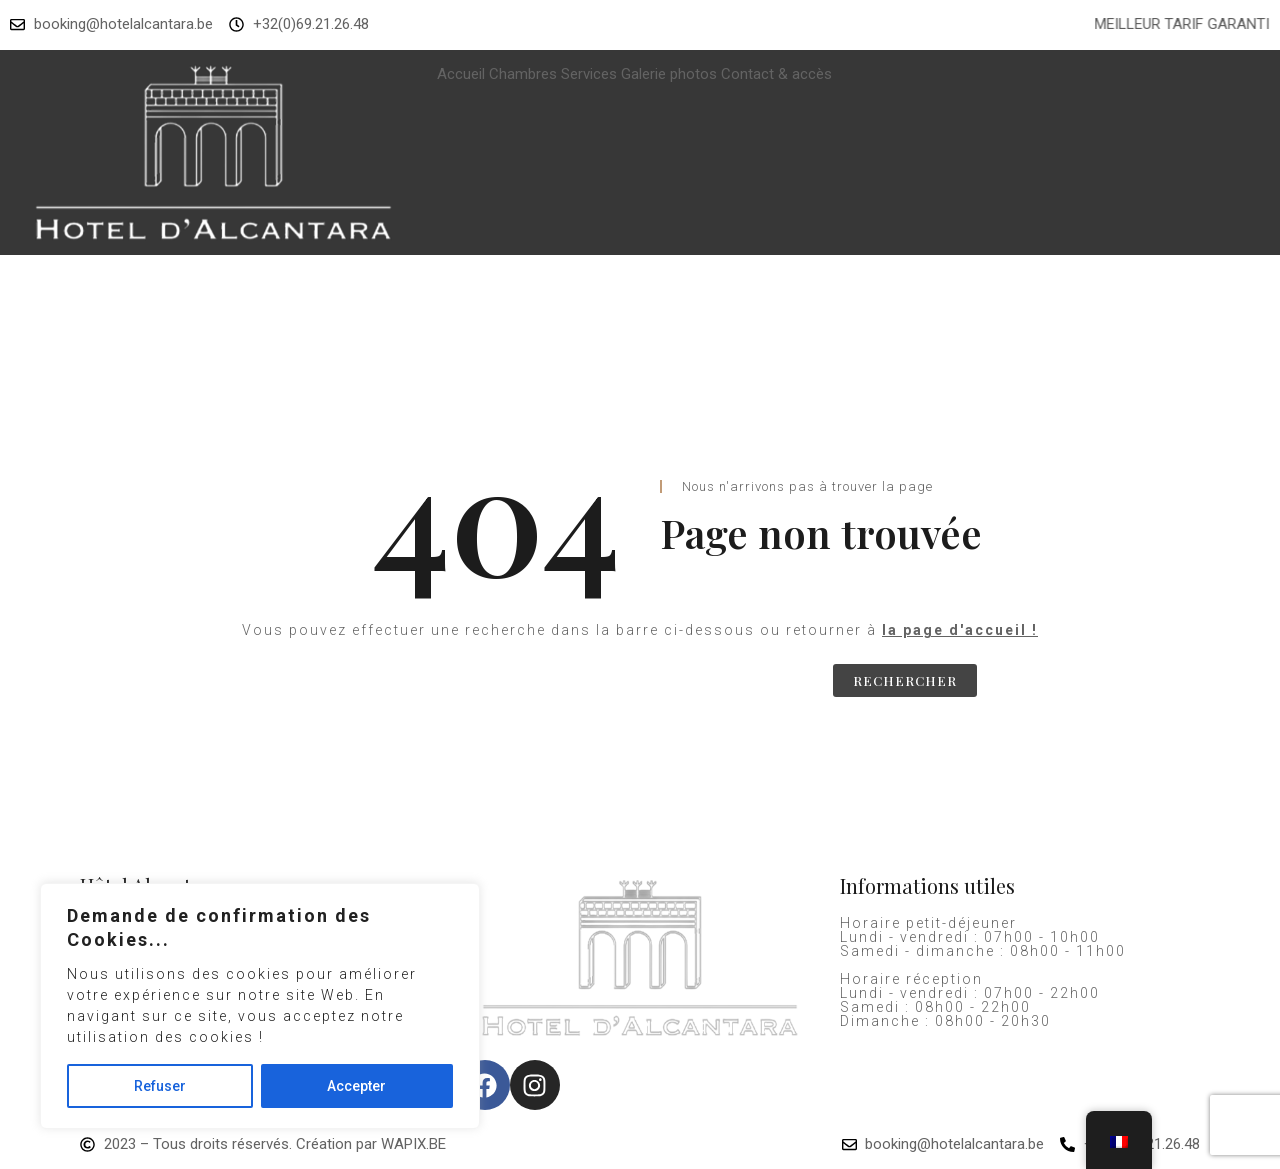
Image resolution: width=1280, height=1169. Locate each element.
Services (589, 74)
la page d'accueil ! (960, 630)
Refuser (160, 1086)
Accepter (356, 1086)
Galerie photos (669, 74)
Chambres (523, 74)
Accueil (461, 74)
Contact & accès (776, 74)
